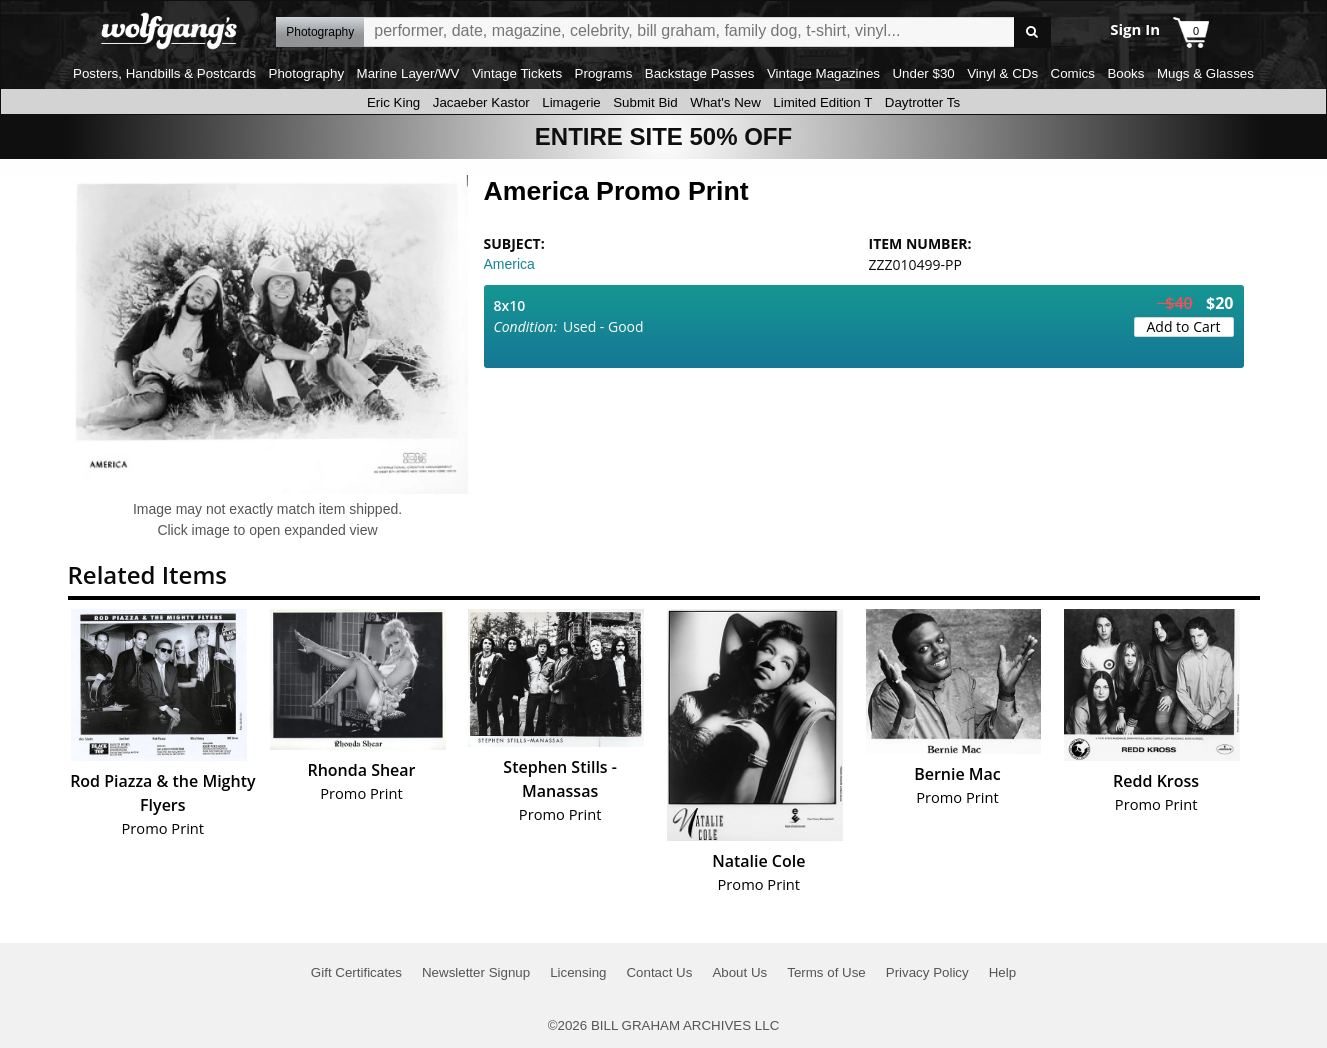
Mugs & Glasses (1205, 73)
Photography (307, 73)
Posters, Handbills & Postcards (164, 73)
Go (1032, 32)
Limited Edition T (822, 102)
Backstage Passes (700, 73)
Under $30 (923, 73)
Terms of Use (826, 972)
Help (1002, 972)
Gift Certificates (356, 972)
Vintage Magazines (823, 73)
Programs (604, 73)
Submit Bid (645, 102)
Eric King (393, 102)
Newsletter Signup (476, 972)
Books (1125, 73)
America (509, 264)
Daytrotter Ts (922, 102)
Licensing (578, 972)
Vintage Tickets (517, 73)
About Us (739, 972)
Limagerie (571, 102)
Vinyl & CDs (1002, 73)
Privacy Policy (927, 972)
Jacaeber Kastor (481, 102)
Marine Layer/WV (408, 73)
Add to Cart (1184, 326)
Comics (1073, 73)
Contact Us (659, 972)
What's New (725, 102)
